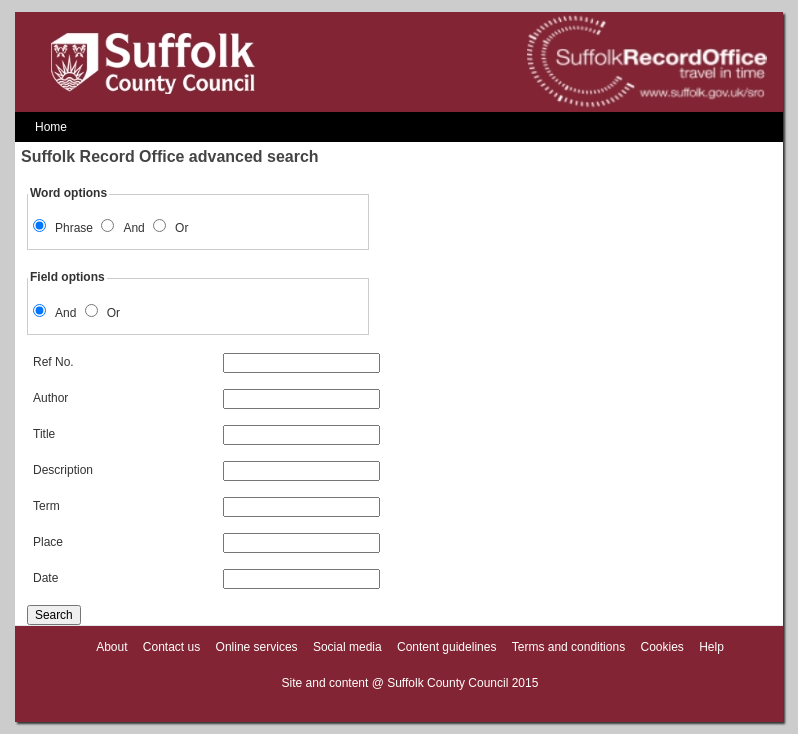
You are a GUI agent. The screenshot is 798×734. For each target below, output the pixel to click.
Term (206, 506)
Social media (347, 647)
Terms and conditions (568, 647)
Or (181, 228)
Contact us (171, 647)
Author (206, 398)
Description (206, 470)
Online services (257, 647)
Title (206, 434)
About (111, 647)
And (133, 228)
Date (206, 578)
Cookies (661, 647)
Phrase (74, 228)
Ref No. (206, 362)
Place (206, 542)
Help (711, 647)
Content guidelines (446, 647)
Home (51, 127)
